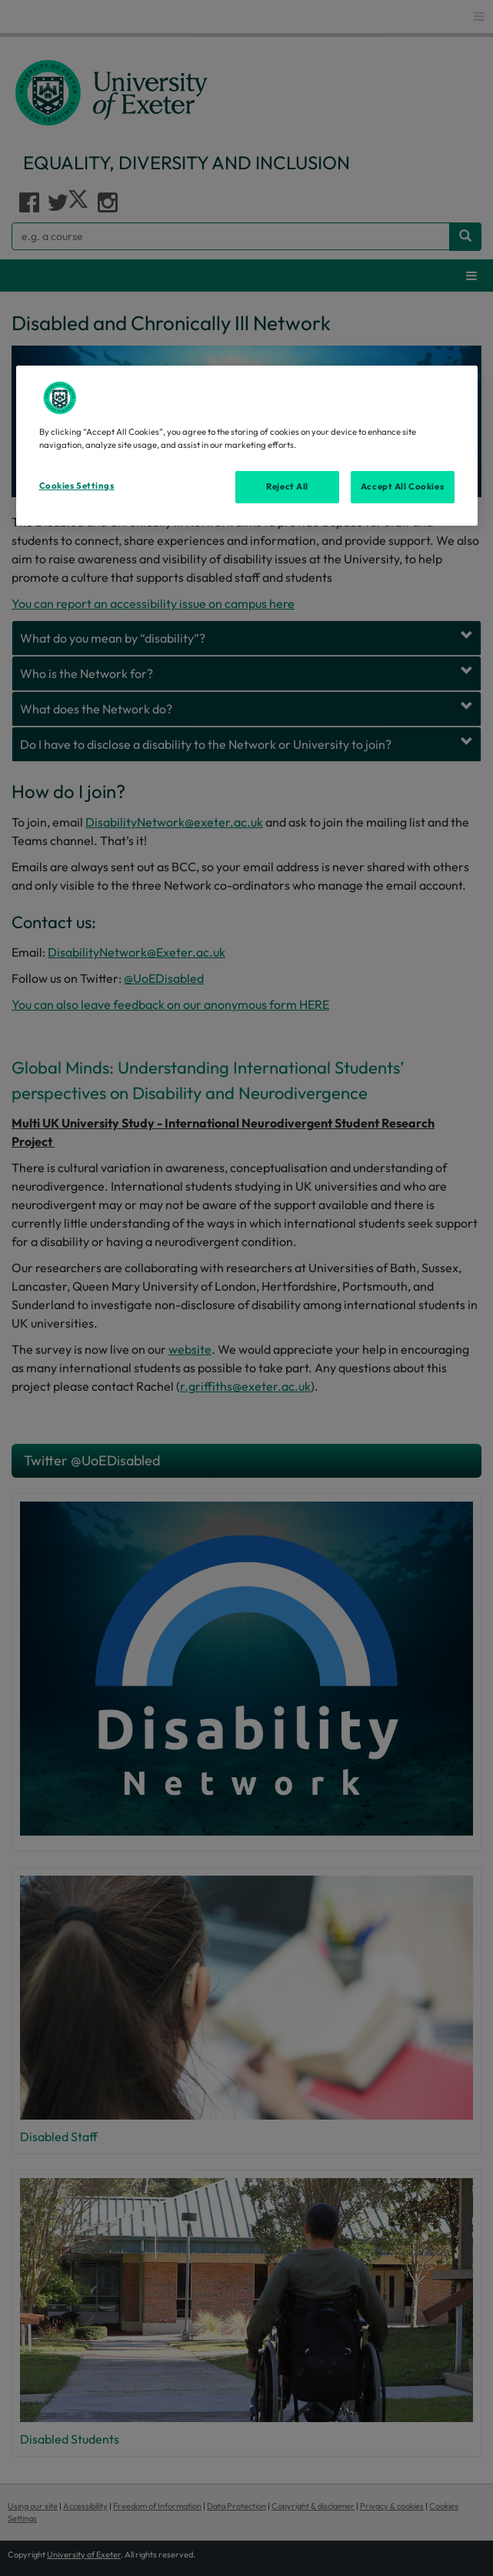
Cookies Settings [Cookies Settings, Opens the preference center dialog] (77, 485)
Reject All (287, 486)
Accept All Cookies (402, 486)
